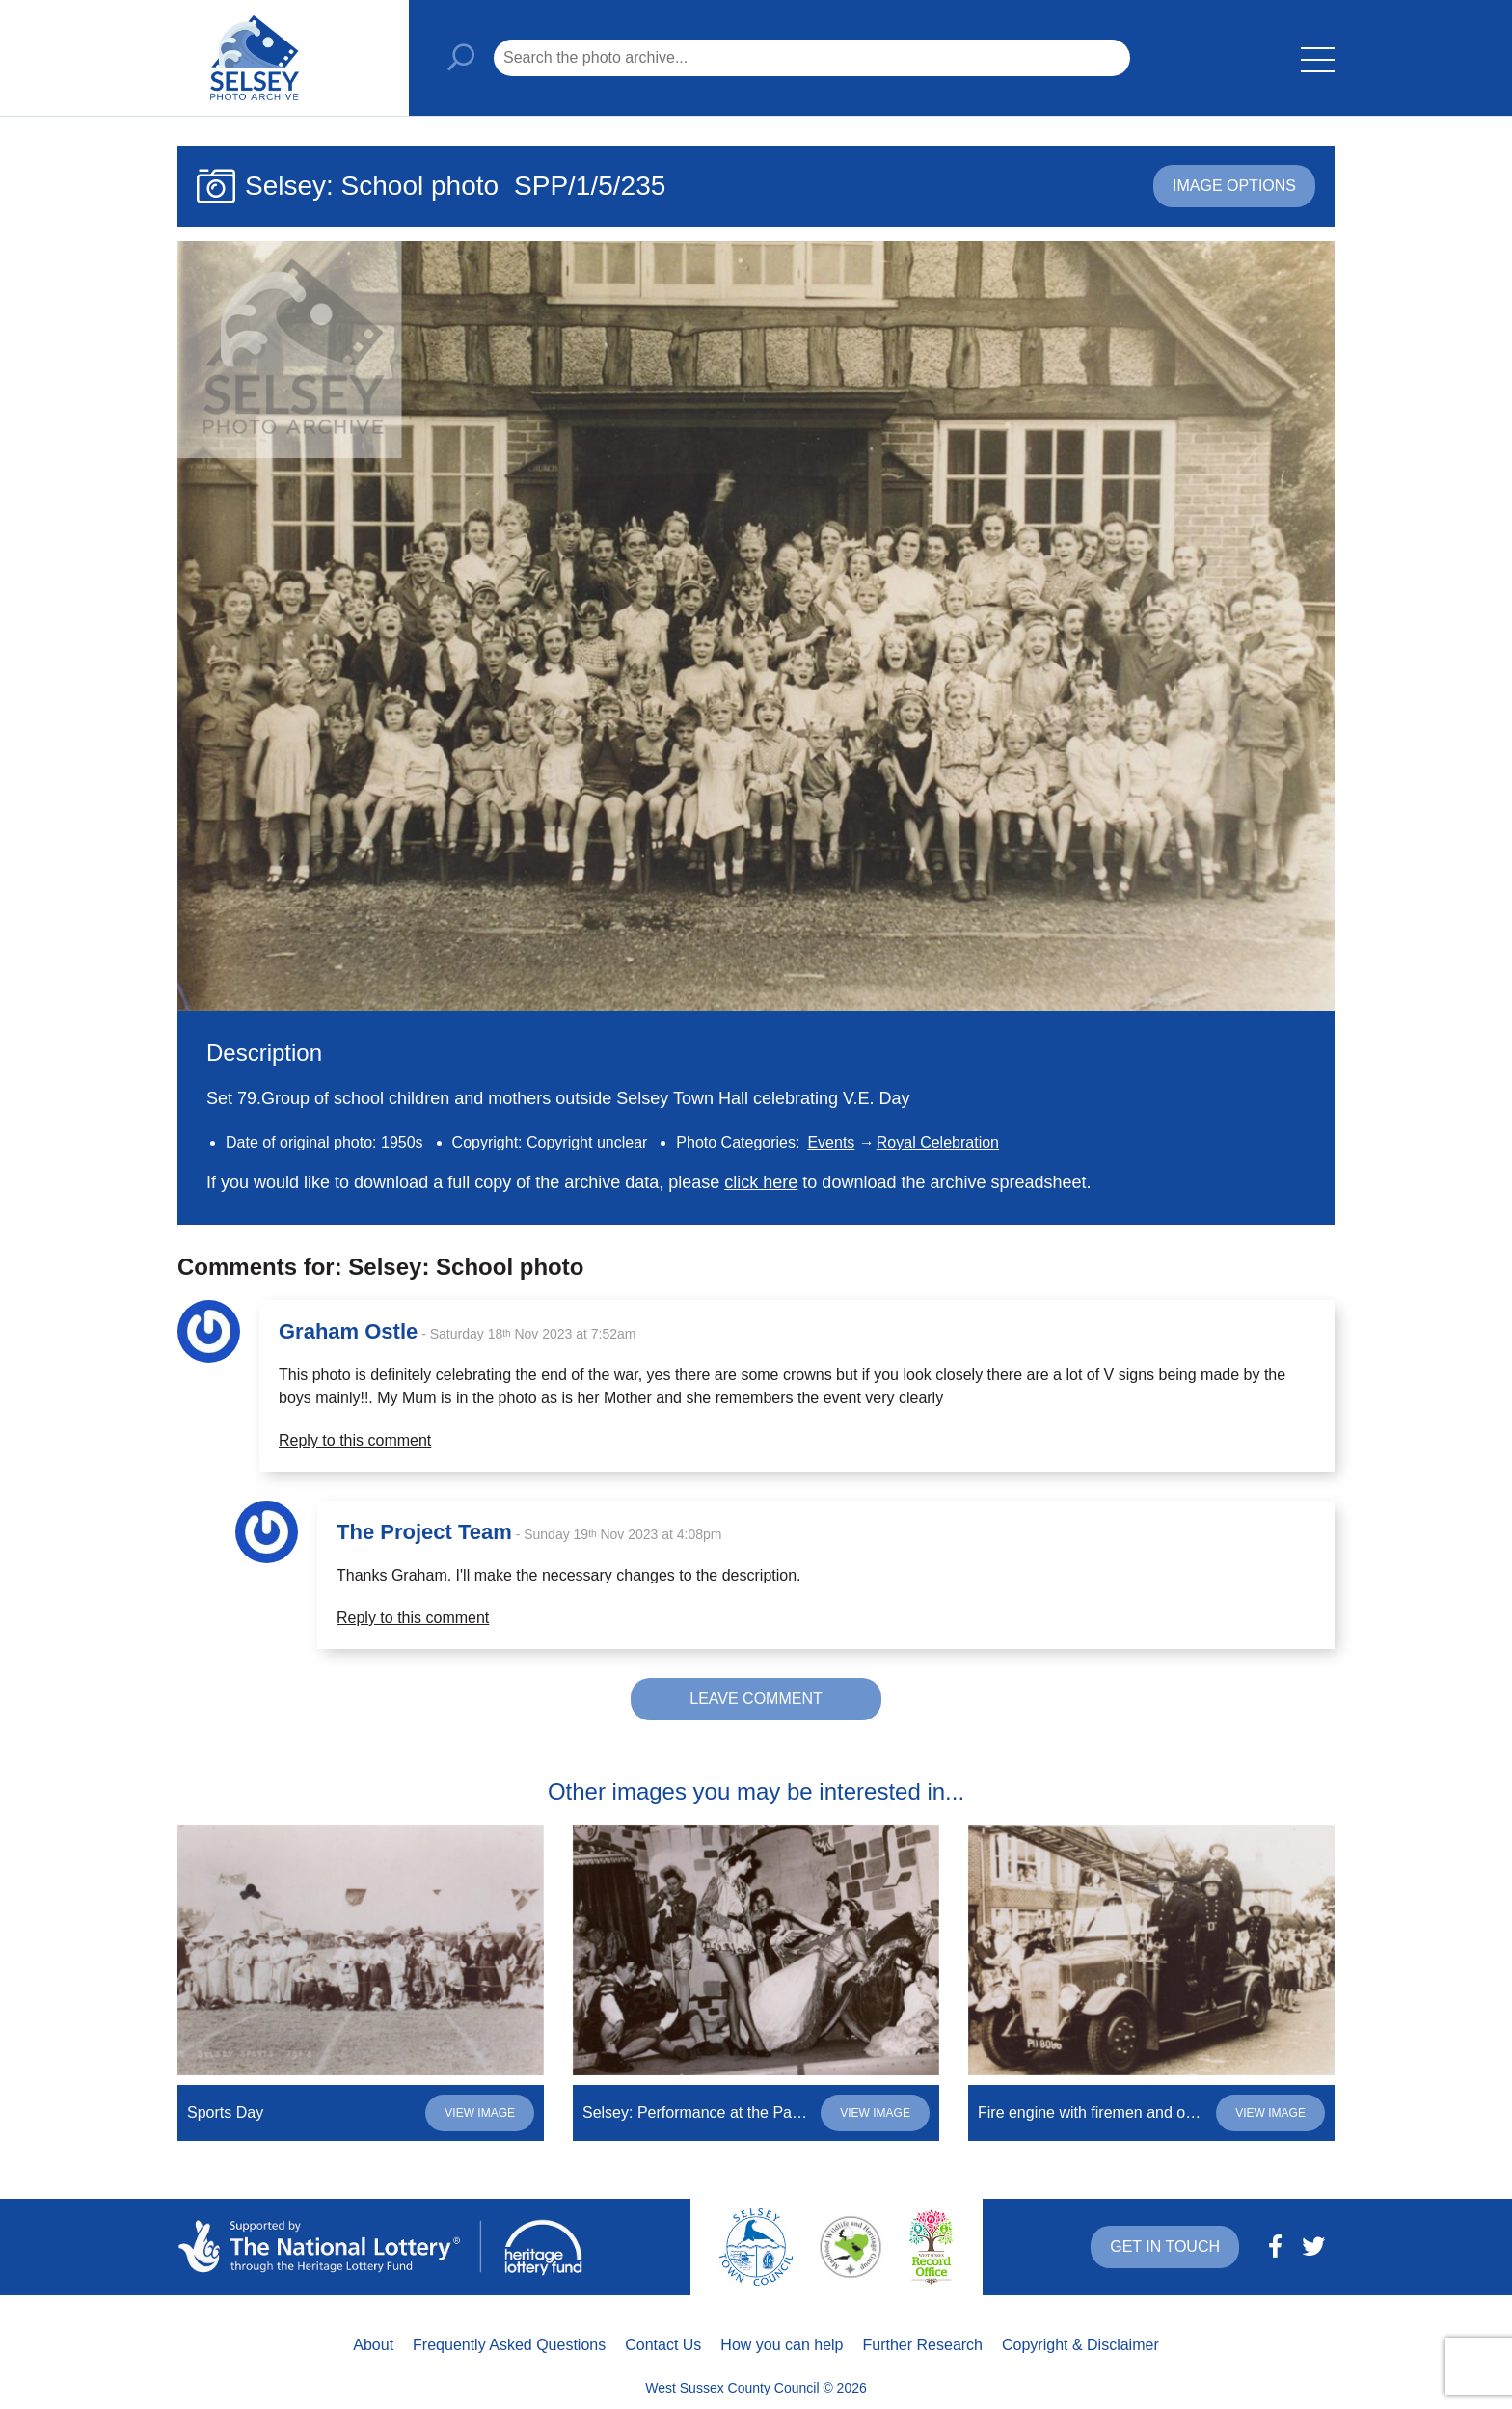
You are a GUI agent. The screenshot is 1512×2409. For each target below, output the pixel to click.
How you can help (781, 2345)
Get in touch (1165, 2246)
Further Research (923, 2345)
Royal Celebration (938, 1142)
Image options (1234, 185)
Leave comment (756, 1699)
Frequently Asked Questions (509, 2345)
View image (480, 2113)
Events (830, 1142)
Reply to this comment (355, 1440)
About (373, 2345)
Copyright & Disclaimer (1080, 2345)
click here (760, 1182)
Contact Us (663, 2345)
